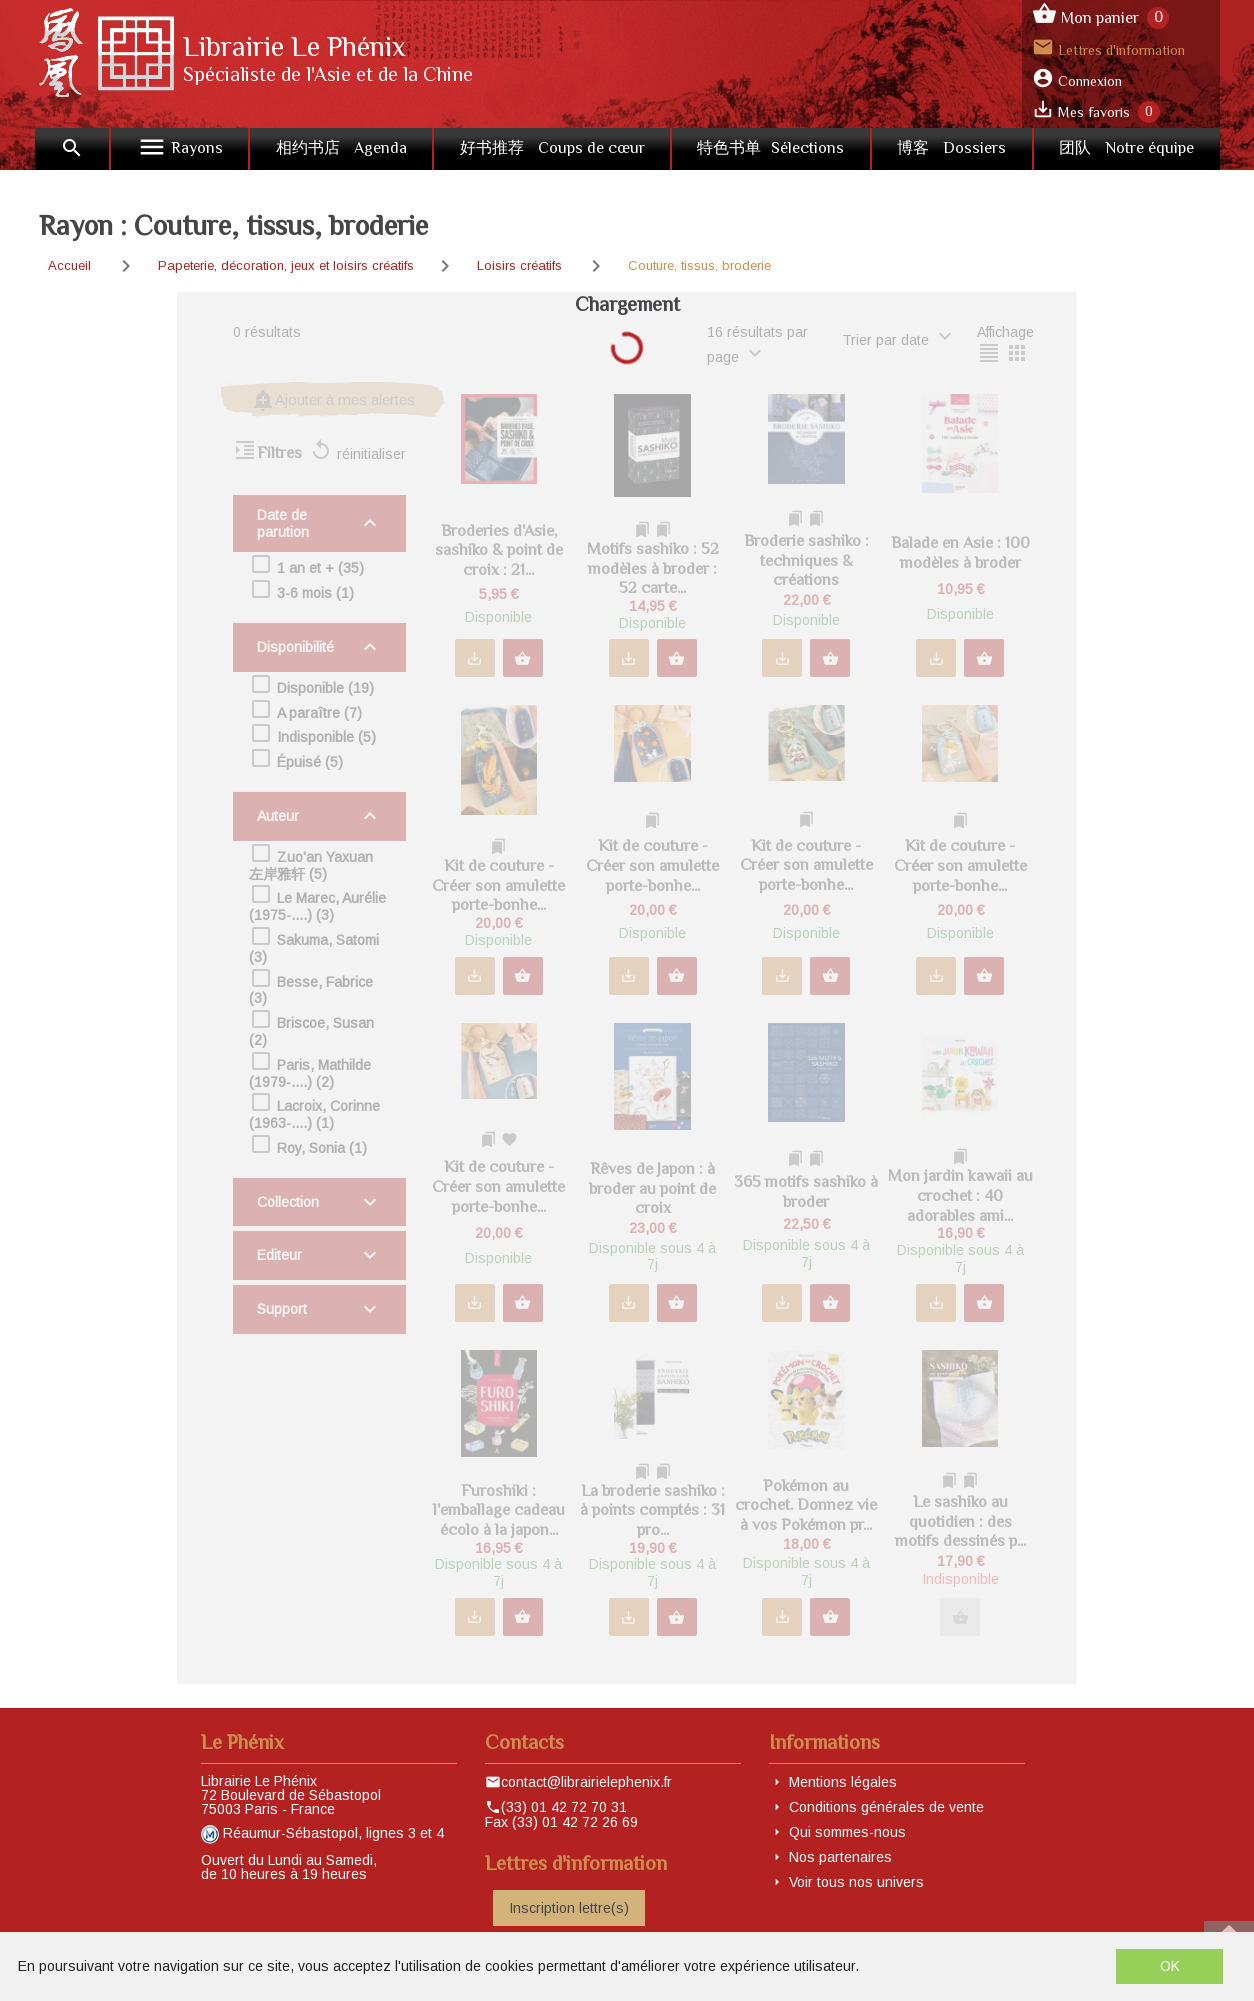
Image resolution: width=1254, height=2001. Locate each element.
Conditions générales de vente (886, 1807)
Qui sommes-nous (847, 1832)
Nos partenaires (840, 1857)
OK (1170, 1966)
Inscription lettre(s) (569, 1908)
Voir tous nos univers (856, 1882)
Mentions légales (843, 1782)
